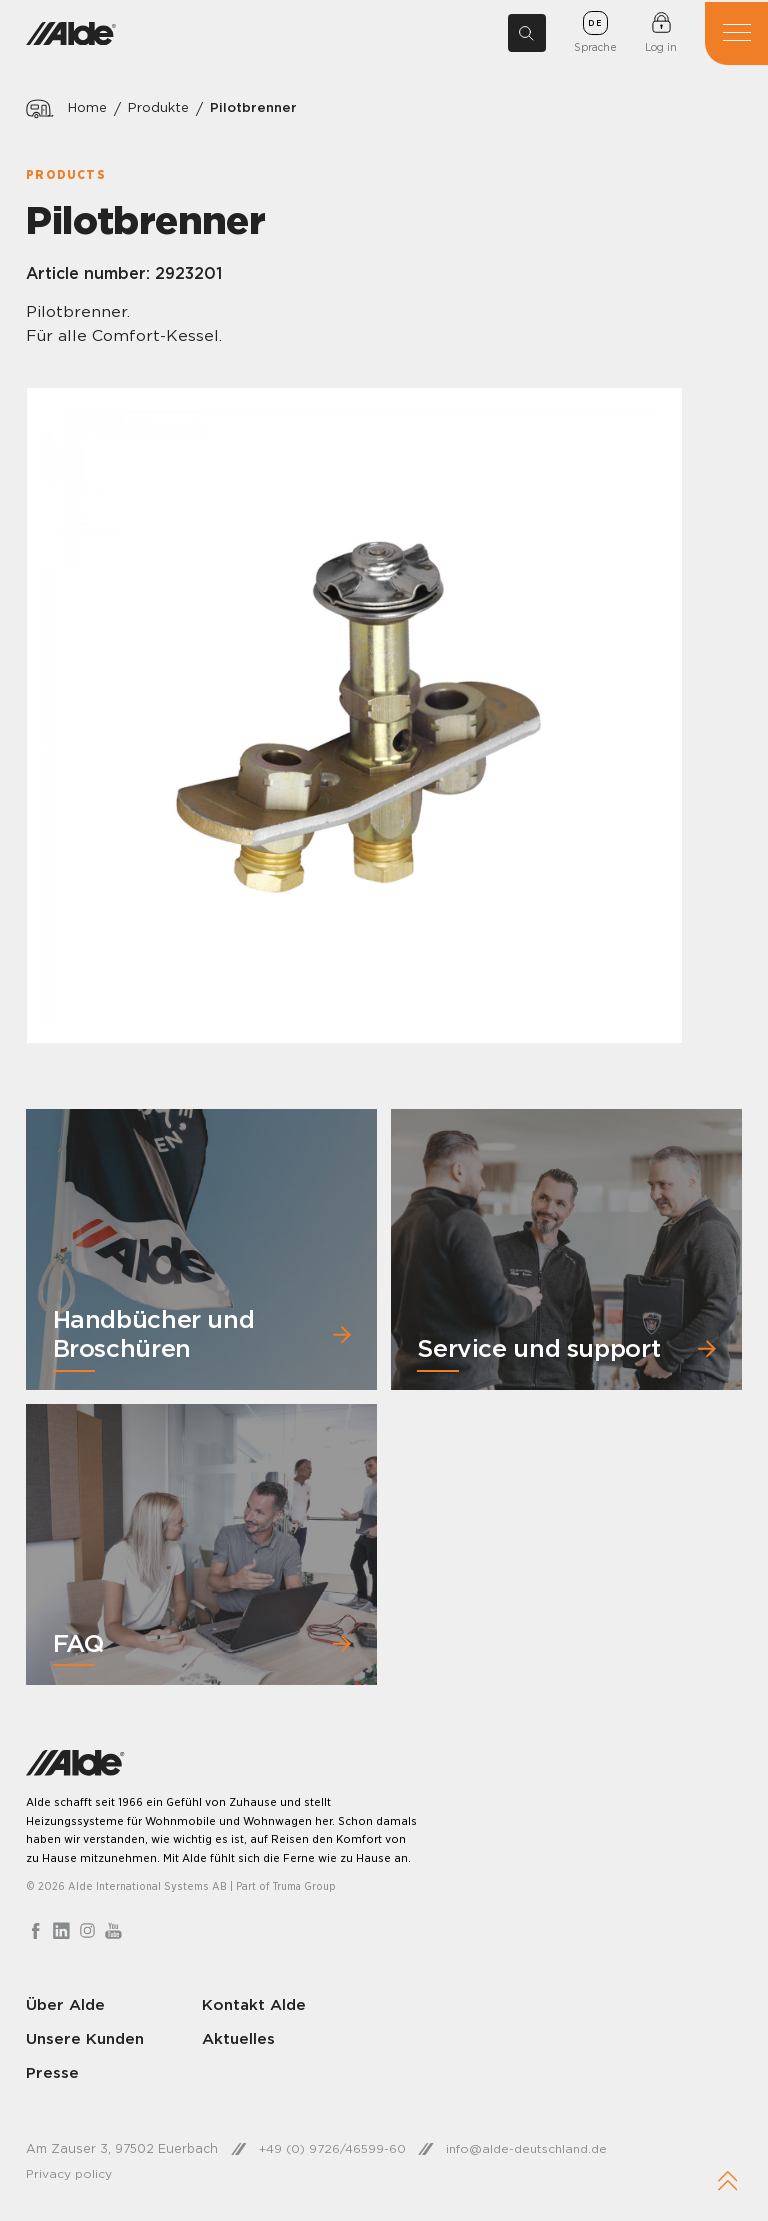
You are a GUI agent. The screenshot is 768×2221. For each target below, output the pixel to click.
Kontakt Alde (252, 2006)
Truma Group (306, 1889)
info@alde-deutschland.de (531, 2150)
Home (89, 108)
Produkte (163, 108)
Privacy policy (69, 2174)
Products (66, 174)
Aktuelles (236, 2040)
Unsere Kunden (87, 2040)
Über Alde (66, 2006)
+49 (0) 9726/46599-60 (333, 2150)
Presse (52, 2074)
